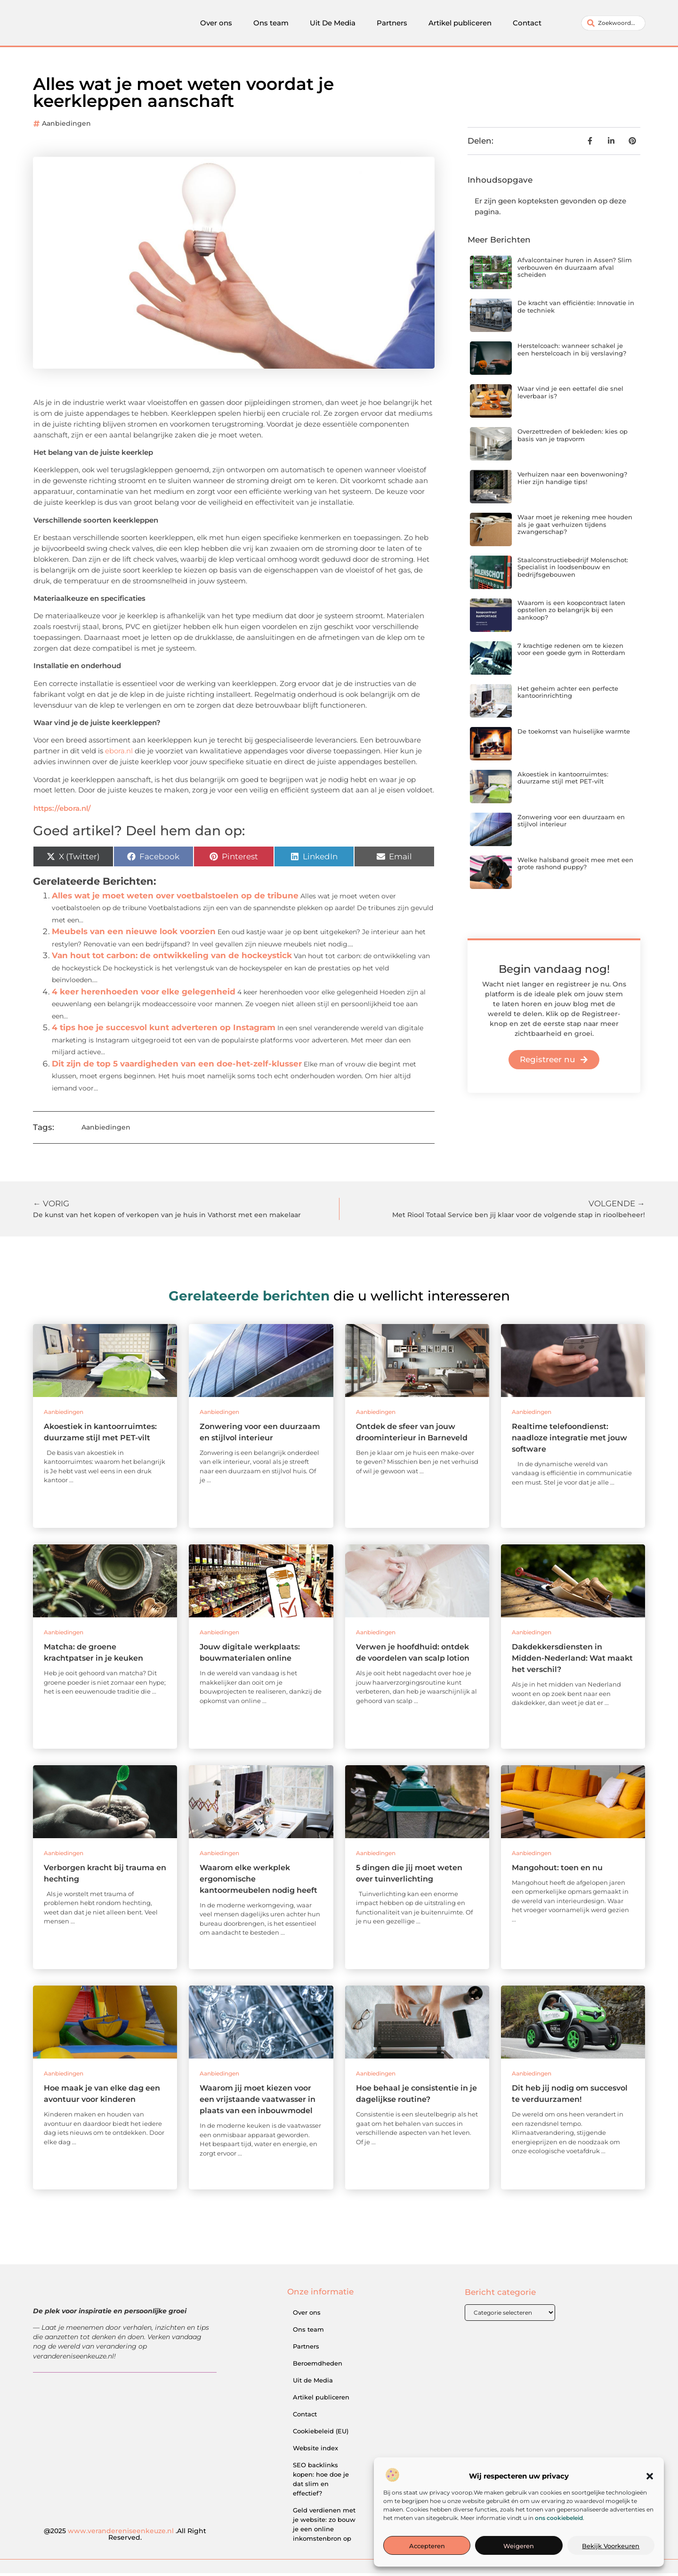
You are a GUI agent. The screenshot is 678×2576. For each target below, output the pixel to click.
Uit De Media (332, 24)
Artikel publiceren (460, 24)
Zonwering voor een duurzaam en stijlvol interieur (571, 823)
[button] (649, 2476)
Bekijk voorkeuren (610, 2546)
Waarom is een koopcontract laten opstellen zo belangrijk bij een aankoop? (571, 613)
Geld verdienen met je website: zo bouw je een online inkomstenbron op (324, 2527)
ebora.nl (119, 753)
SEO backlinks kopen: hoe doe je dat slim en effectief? (321, 2482)
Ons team (271, 24)
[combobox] (613, 24)
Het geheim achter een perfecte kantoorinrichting (567, 695)
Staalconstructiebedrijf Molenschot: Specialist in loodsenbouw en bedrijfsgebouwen (572, 570)
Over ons (216, 24)
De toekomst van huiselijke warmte (573, 734)
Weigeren (518, 2546)
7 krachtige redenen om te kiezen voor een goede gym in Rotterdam (571, 652)
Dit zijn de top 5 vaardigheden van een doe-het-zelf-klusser (177, 1066)
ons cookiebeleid (559, 2517)
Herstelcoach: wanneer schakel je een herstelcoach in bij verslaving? (571, 352)
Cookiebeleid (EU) (320, 2434)
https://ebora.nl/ (62, 811)
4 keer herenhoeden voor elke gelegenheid (143, 994)
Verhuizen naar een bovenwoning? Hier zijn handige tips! (572, 480)
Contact (527, 24)
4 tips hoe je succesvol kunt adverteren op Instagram (163, 1030)
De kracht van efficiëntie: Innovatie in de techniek (575, 309)
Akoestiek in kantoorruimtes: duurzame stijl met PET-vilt (562, 780)
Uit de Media (313, 2383)
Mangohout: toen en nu (557, 1870)
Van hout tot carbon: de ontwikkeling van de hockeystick (172, 958)
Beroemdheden (317, 2366)
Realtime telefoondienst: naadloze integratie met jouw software (569, 1440)
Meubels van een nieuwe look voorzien (134, 934)
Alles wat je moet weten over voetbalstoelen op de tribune (175, 898)
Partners (392, 24)
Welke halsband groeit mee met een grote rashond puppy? (575, 866)
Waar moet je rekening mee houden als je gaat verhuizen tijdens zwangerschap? (574, 527)
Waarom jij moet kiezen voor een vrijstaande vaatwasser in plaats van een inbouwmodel (257, 2102)
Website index (315, 2451)
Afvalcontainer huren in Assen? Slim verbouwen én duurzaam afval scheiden (574, 270)
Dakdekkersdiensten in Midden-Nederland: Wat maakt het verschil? (572, 1661)
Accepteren (427, 2546)
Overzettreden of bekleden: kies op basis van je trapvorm (572, 437)
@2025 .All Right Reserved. (125, 2537)
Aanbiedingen (66, 126)
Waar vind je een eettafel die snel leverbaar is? (570, 395)
